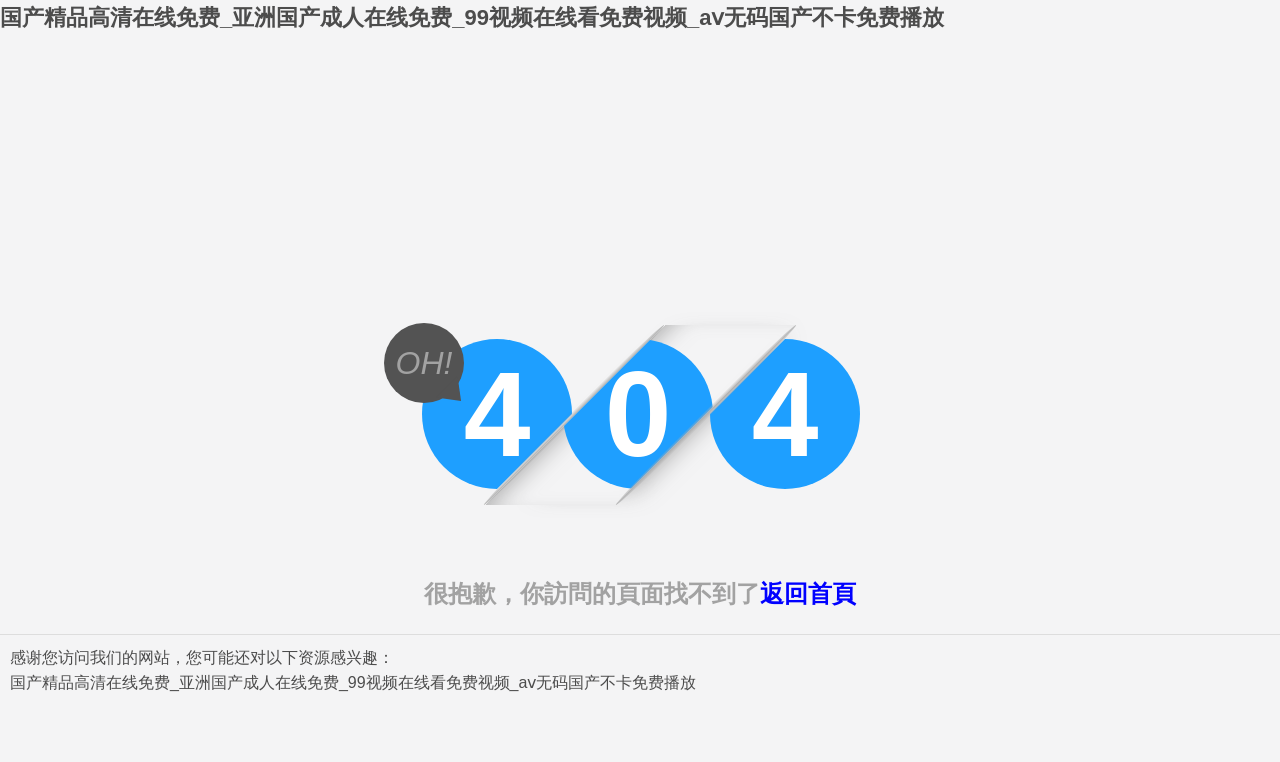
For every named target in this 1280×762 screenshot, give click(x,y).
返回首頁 (808, 593)
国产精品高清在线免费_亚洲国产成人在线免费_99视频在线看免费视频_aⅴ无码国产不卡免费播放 (472, 17)
